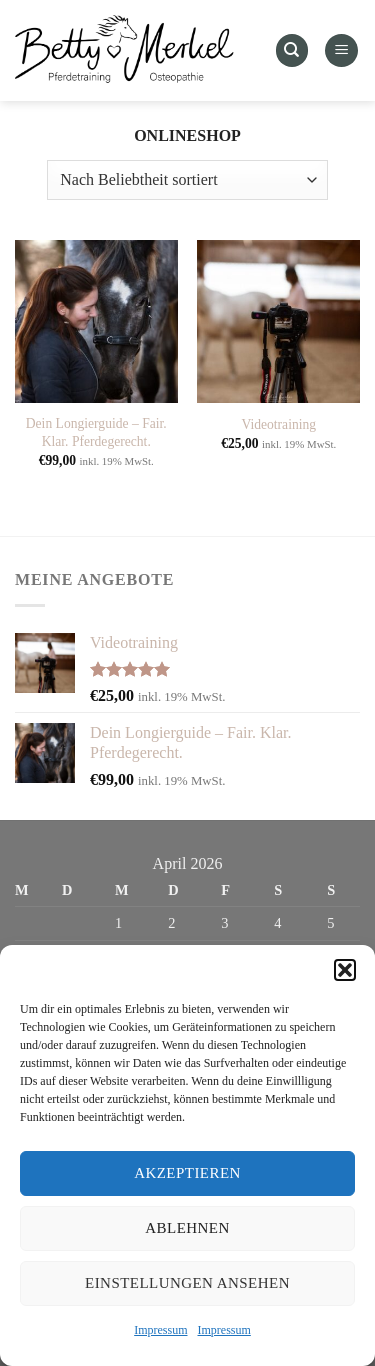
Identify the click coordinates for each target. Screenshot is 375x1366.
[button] (345, 970)
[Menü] (341, 50)
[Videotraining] (278, 321)
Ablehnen (187, 1228)
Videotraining (278, 424)
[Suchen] (292, 50)
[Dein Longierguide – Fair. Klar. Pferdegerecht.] (96, 321)
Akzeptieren (187, 1173)
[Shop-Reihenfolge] (187, 180)
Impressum (160, 1330)
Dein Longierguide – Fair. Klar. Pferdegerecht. (96, 432)
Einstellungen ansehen (187, 1283)
